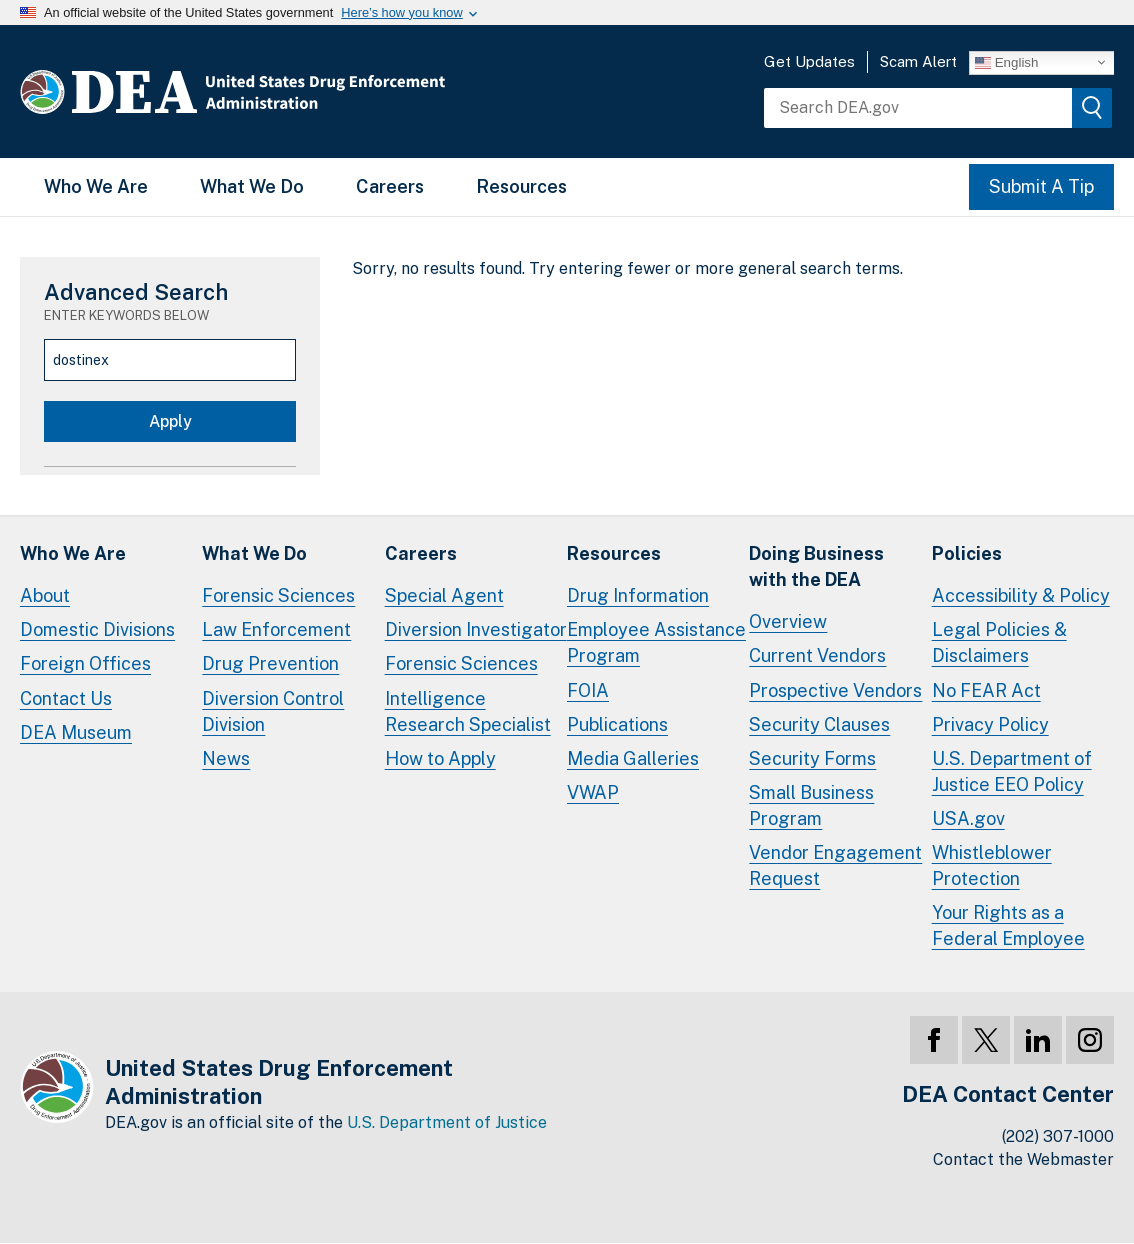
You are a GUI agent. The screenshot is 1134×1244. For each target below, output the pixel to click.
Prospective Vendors (835, 690)
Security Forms (812, 758)
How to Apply (440, 758)
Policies (967, 553)
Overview (788, 621)
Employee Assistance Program (656, 642)
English (1006, 62)
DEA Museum (76, 732)
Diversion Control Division (273, 711)
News (226, 758)
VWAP (593, 792)
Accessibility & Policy (1021, 595)
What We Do (252, 186)
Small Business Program (811, 805)
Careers (390, 186)
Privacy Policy (990, 724)
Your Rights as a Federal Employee (1008, 925)
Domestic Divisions (97, 629)
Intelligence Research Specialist (468, 711)
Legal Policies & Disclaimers (999, 642)
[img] (1092, 108)
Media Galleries (633, 758)
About (45, 595)
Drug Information (638, 595)
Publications (617, 724)
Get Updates (809, 61)
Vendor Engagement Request (835, 865)
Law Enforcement (276, 629)
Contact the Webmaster (1023, 1159)
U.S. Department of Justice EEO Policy (1012, 771)
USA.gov (968, 818)
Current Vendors (817, 655)
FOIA (588, 690)
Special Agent (444, 595)
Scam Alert (918, 61)
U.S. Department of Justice (447, 1122)
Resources (521, 186)
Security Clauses (819, 724)
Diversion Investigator (476, 629)
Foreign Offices (85, 663)
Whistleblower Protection (992, 865)
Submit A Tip (1041, 186)
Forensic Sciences (278, 595)
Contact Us (66, 698)
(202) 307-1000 (1058, 1136)
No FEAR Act (986, 690)
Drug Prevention (270, 663)
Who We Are (96, 186)
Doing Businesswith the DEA (816, 566)
